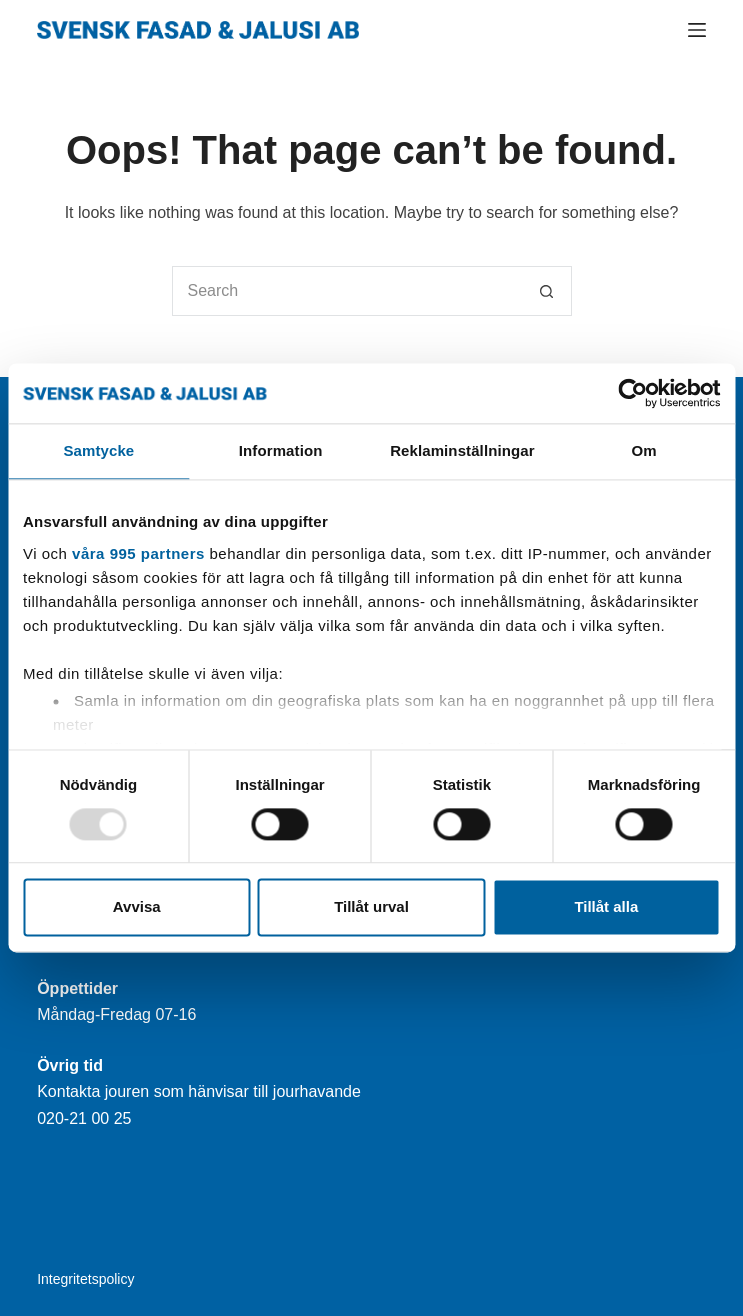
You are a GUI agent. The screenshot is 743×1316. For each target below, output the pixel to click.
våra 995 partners (138, 553)
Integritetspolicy (85, 1279)
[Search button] (547, 291)
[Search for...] (347, 291)
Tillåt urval (371, 907)
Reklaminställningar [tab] (462, 450)
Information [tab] (281, 450)
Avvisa (137, 907)
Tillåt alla (606, 907)
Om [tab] (644, 450)
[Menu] (697, 30)
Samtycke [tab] (98, 450)
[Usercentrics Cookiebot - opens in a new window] (632, 393)
